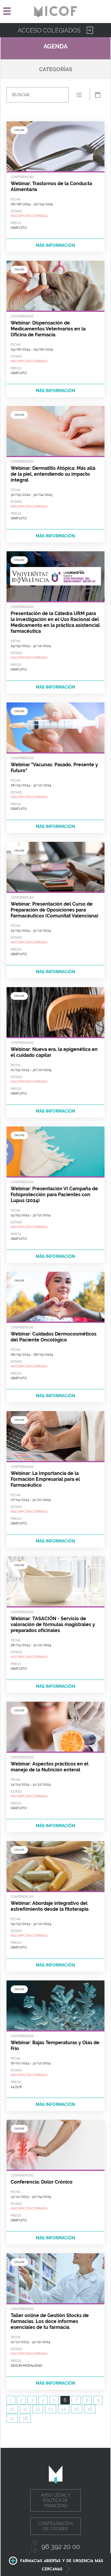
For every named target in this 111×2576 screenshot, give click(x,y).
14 (63, 2409)
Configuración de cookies (55, 2526)
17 (12, 2418)
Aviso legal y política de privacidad (55, 2500)
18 (25, 2418)
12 (38, 2409)
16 (89, 2409)
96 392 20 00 (60, 2546)
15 (76, 2409)
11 (25, 2409)
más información (55, 245)
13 (50, 2409)
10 (12, 2409)
